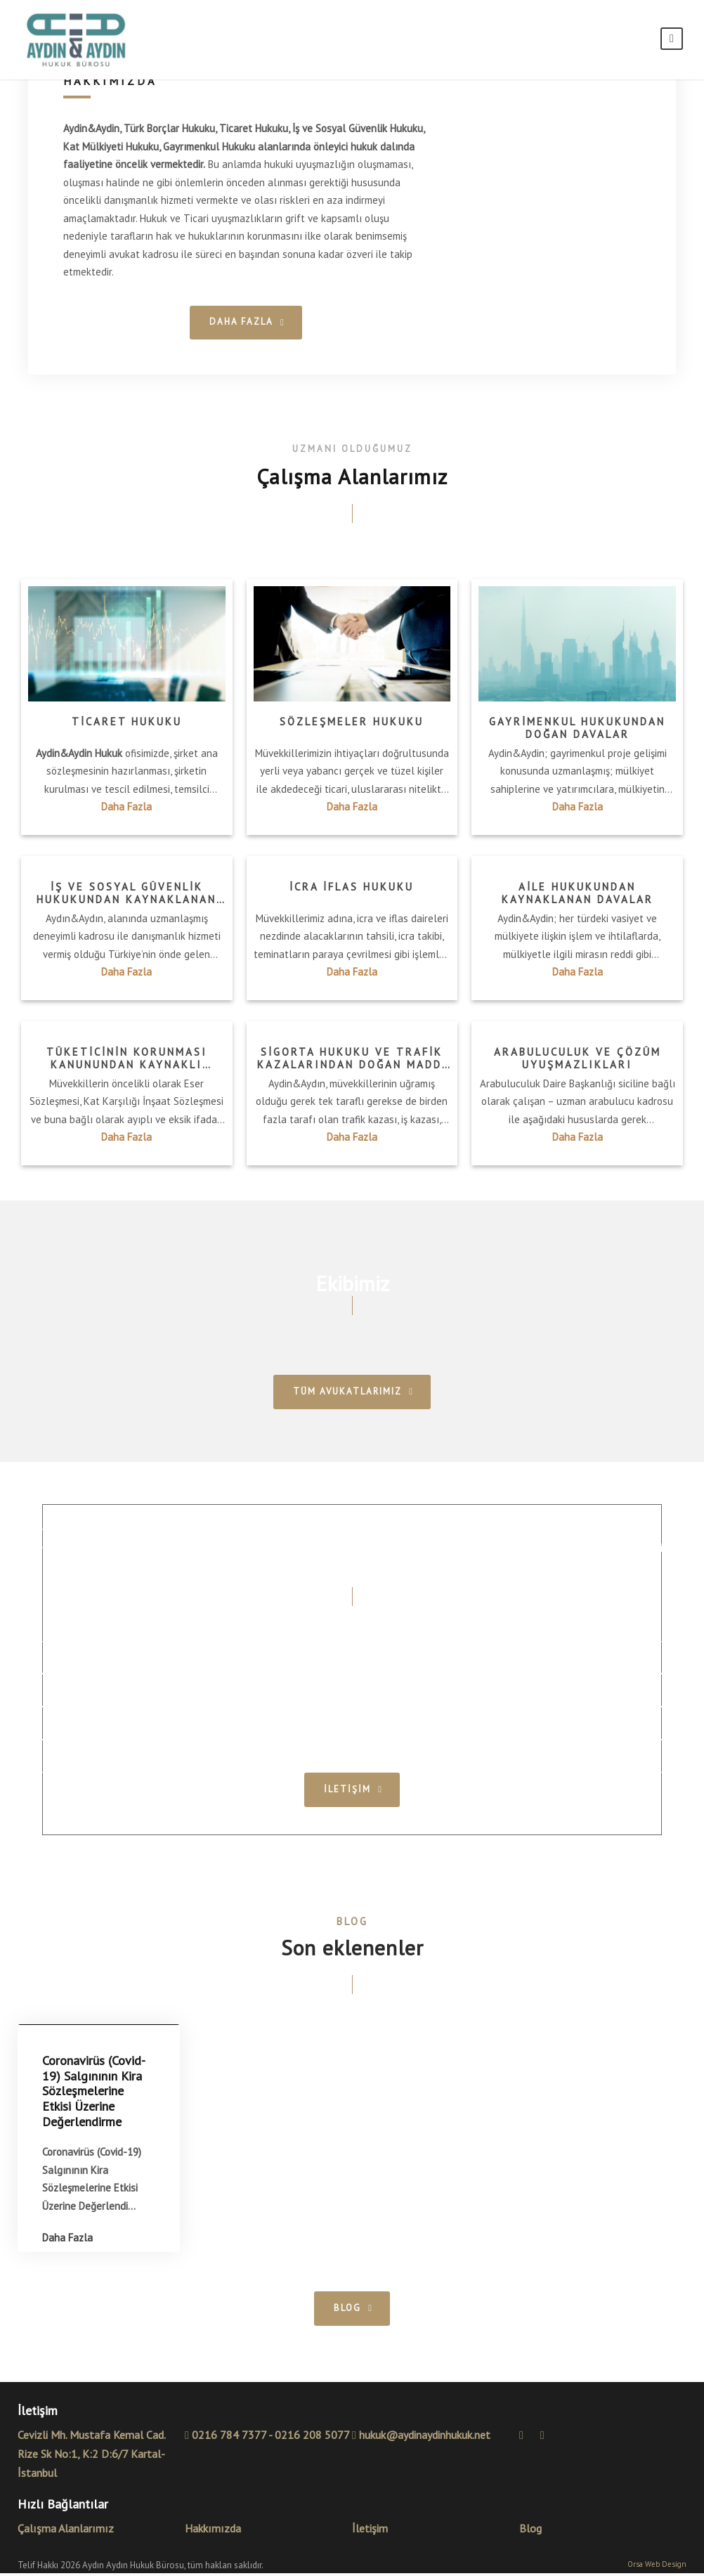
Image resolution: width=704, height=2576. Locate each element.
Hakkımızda (213, 2531)
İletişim (370, 2531)
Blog (530, 2531)
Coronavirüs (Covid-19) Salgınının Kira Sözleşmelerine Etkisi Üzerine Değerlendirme (93, 2094)
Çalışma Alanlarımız (66, 2531)
